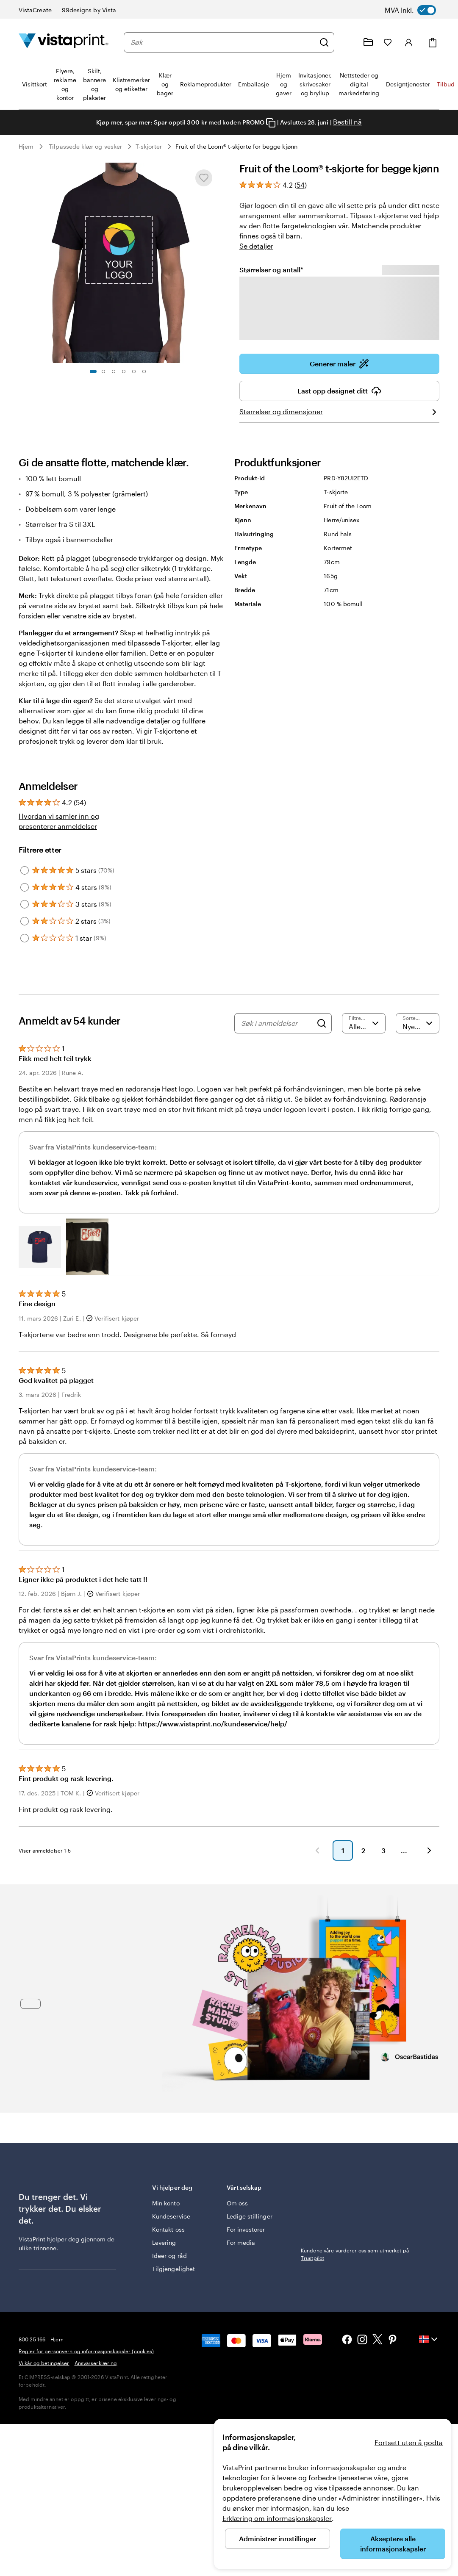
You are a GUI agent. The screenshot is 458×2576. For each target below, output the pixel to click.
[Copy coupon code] (271, 123)
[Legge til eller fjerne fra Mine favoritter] (203, 177)
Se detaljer (256, 246)
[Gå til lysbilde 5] (134, 371)
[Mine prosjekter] (368, 42)
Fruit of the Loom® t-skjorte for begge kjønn (236, 146)
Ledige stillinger (249, 2216)
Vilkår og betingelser (44, 2363)
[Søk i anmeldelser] (276, 1023)
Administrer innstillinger (277, 2538)
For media (241, 2242)
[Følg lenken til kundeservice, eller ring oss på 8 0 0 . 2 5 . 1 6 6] (348, 42)
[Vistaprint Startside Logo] (63, 42)
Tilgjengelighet (173, 2268)
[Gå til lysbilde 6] (144, 371)
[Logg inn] (409, 42)
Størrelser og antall (271, 269)
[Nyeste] (417, 1023)
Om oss (237, 2203)
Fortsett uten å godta (409, 2442)
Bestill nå (347, 122)
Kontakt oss (168, 2229)
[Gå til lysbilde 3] (113, 371)
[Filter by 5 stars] (24, 870)
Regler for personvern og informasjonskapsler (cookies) (86, 2351)
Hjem (26, 146)
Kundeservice (171, 2216)
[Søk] (324, 42)
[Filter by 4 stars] (24, 887)
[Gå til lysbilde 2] (103, 371)
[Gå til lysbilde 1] (93, 371)
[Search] (321, 1023)
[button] (40, 1247)
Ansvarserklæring (96, 2363)
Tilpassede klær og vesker (85, 146)
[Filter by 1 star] (24, 938)
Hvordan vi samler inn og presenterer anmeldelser (59, 821)
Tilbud (446, 84)
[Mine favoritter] (387, 42)
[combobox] (222, 42)
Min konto (166, 2203)
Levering (164, 2242)
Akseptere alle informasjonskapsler (393, 2543)
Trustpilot (312, 2187)
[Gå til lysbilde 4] (124, 371)
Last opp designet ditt (339, 391)
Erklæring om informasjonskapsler (277, 2518)
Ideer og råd (169, 2255)
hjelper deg (63, 2239)
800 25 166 (32, 2339)
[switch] (418, 10)
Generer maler (339, 364)
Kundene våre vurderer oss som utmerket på (355, 2198)
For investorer (246, 2229)
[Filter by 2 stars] (24, 921)
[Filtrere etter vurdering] (364, 1023)
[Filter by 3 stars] (24, 904)
